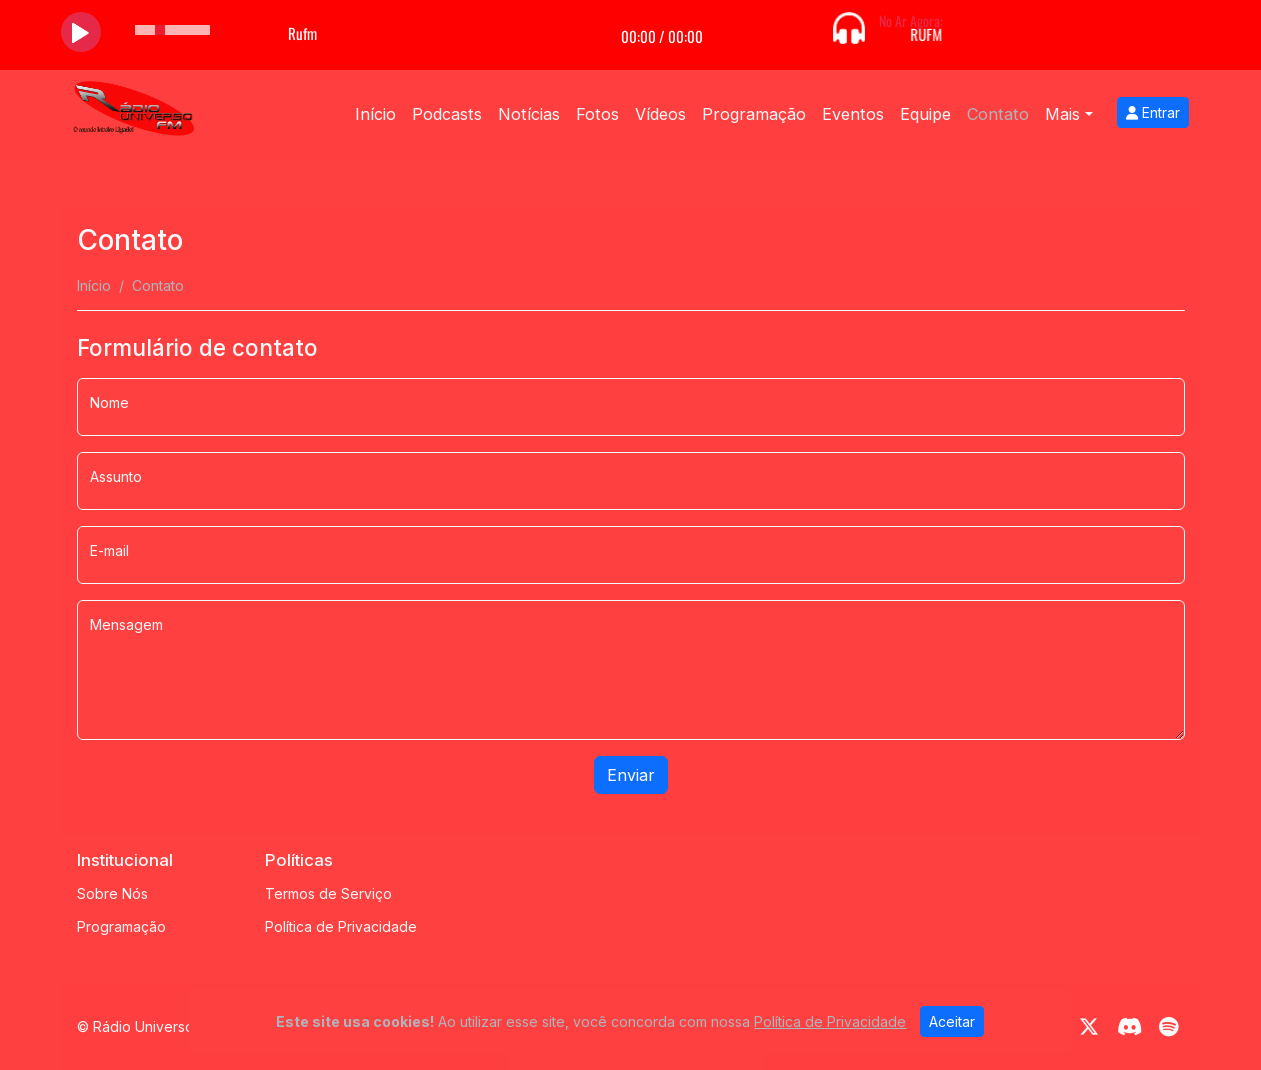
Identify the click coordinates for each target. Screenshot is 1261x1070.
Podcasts (447, 114)
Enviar (631, 775)
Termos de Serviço (328, 893)
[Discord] (1129, 1027)
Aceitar (952, 1021)
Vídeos (660, 114)
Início (375, 114)
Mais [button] (1062, 114)
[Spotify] (1168, 1027)
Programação (754, 114)
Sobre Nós (112, 893)
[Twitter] (1089, 1027)
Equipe (925, 114)
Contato (998, 114)
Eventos (853, 114)
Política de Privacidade (341, 926)
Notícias (529, 114)
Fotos (597, 114)
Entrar (1153, 112)
